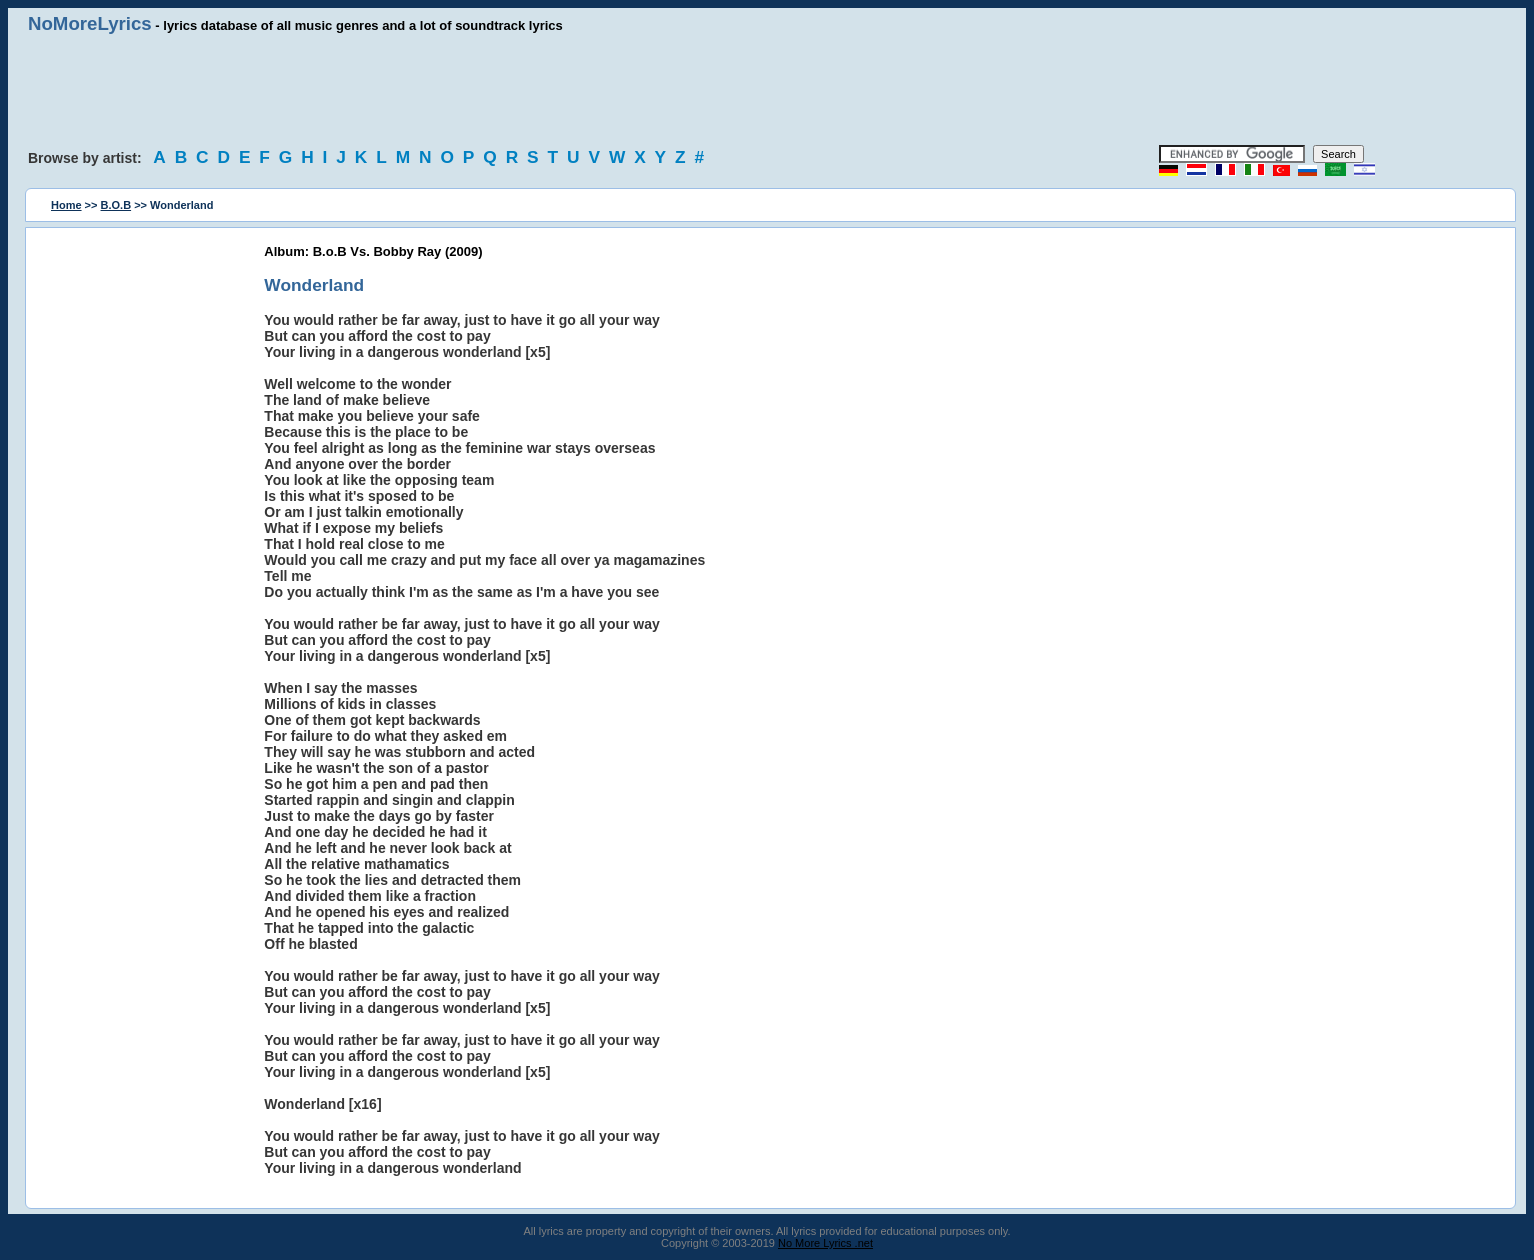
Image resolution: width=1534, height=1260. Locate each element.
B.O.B (116, 205)
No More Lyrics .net (825, 1243)
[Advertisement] (767, 90)
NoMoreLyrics (90, 23)
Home (66, 205)
